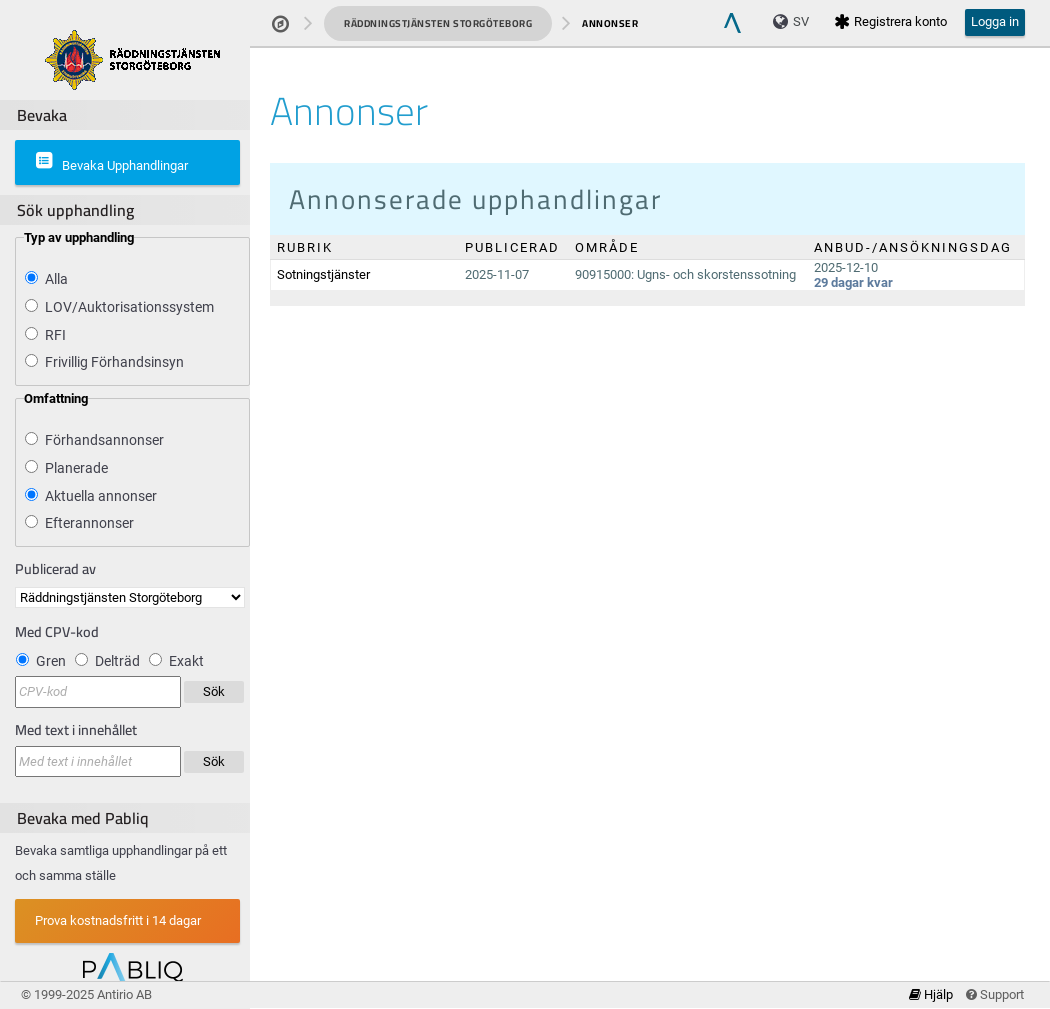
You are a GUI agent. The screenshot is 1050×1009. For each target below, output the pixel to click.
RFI (55, 335)
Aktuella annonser (101, 496)
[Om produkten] (132, 58)
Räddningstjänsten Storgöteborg (438, 23)
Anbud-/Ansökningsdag (913, 247)
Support (995, 994)
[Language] (796, 22)
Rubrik (305, 247)
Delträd (117, 661)
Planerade (76, 468)
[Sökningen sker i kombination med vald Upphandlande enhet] (98, 762)
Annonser (610, 23)
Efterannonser (89, 523)
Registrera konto (890, 21)
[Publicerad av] (130, 597)
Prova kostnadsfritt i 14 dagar (118, 920)
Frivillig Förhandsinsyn (114, 362)
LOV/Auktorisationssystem (129, 307)
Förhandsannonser (104, 440)
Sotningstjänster (323, 274)
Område (607, 247)
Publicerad (512, 247)
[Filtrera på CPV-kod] (98, 692)
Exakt (186, 661)
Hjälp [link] (932, 994)
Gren (51, 661)
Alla (56, 279)
